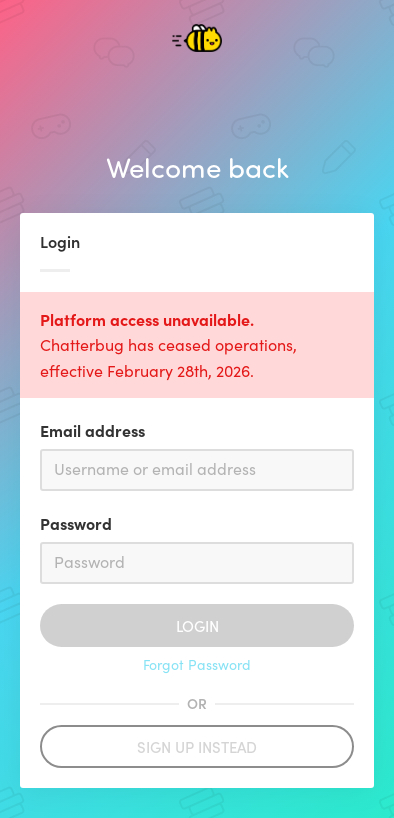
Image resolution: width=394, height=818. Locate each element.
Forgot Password (197, 664)
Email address (92, 430)
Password (76, 523)
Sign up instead (197, 746)
